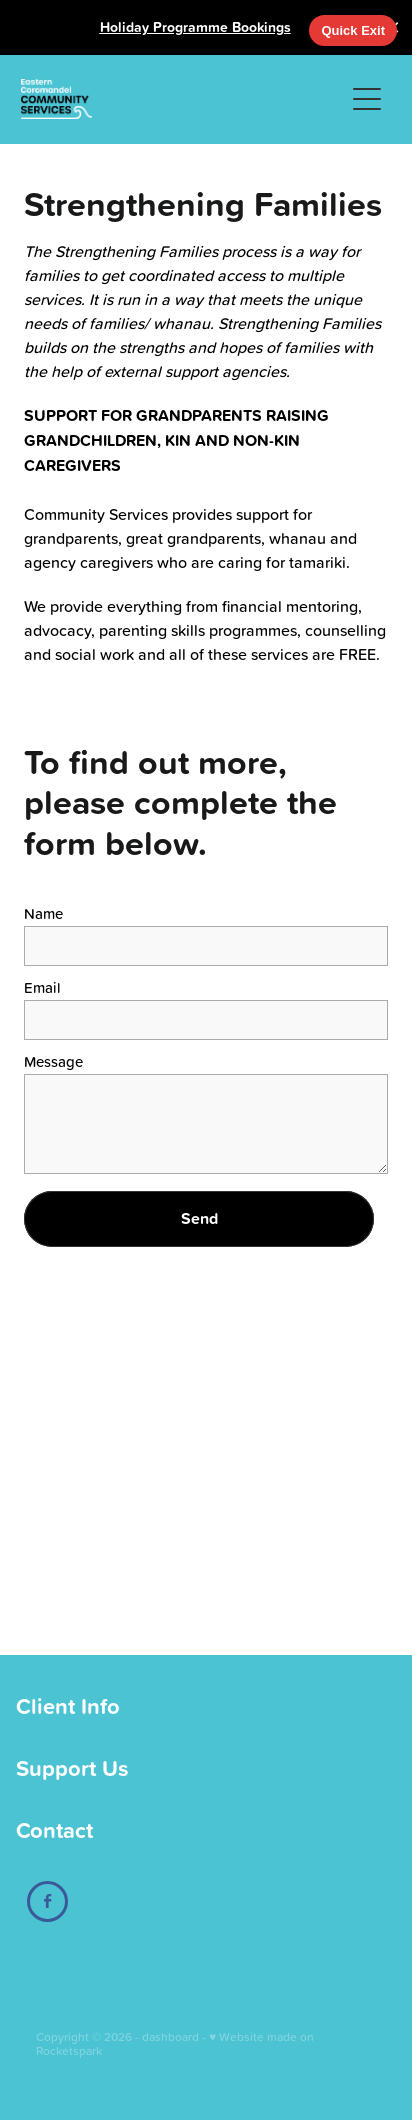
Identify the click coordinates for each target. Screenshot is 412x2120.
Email (42, 987)
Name (43, 913)
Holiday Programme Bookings (195, 27)
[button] (367, 99)
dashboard (170, 2036)
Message (53, 1061)
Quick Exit (353, 30)
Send (199, 1218)
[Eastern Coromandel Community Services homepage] (182, 99)
